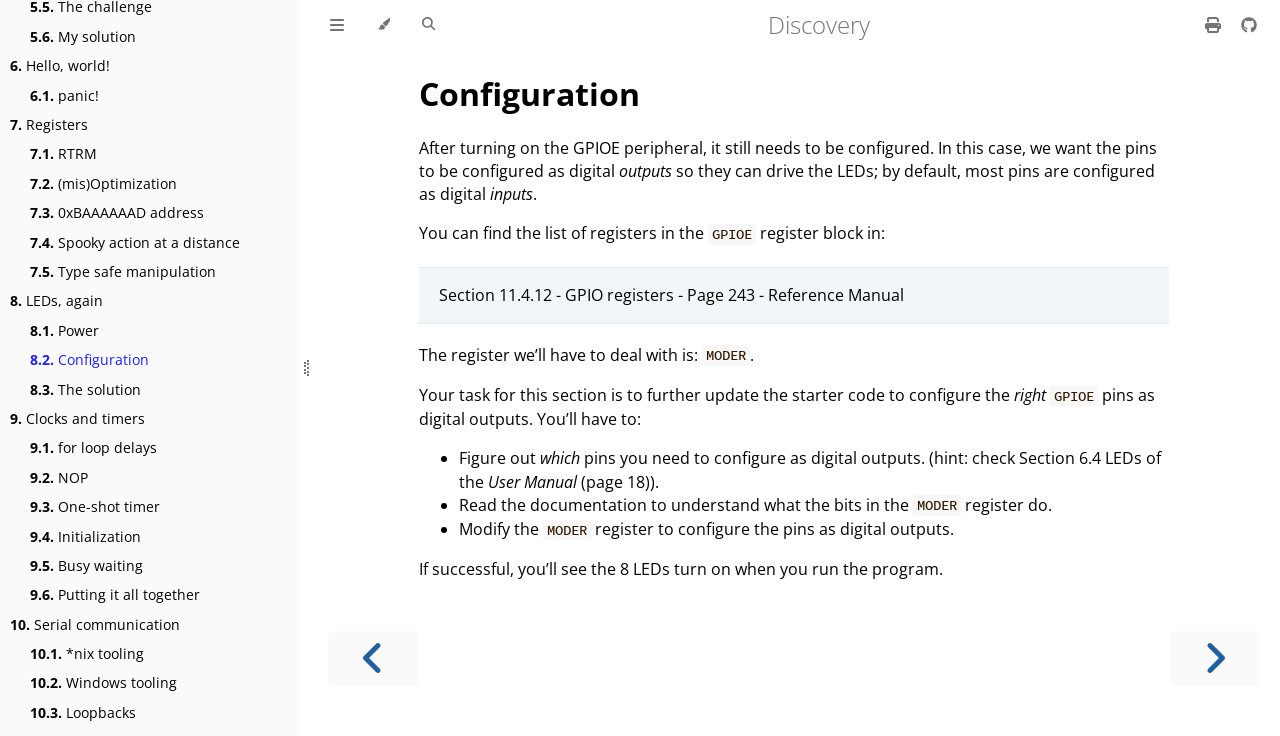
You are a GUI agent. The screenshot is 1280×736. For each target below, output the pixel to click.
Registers (49, 124)
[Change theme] (383, 25)
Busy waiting (86, 565)
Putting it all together (115, 594)
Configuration (89, 359)
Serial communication (95, 624)
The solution (85, 389)
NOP (59, 477)
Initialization (85, 536)
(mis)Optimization (103, 183)
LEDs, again (56, 300)
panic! (64, 95)
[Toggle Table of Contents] (337, 25)
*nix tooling (87, 653)
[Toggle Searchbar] (428, 25)
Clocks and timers (77, 418)
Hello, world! (60, 65)
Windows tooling (103, 682)
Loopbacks (83, 712)
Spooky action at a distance (135, 242)
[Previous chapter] (373, 658)
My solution (83, 36)
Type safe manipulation (123, 271)
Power (64, 330)
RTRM (63, 153)
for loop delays (93, 447)
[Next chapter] (1215, 658)
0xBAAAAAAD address (117, 212)
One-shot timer (95, 506)
